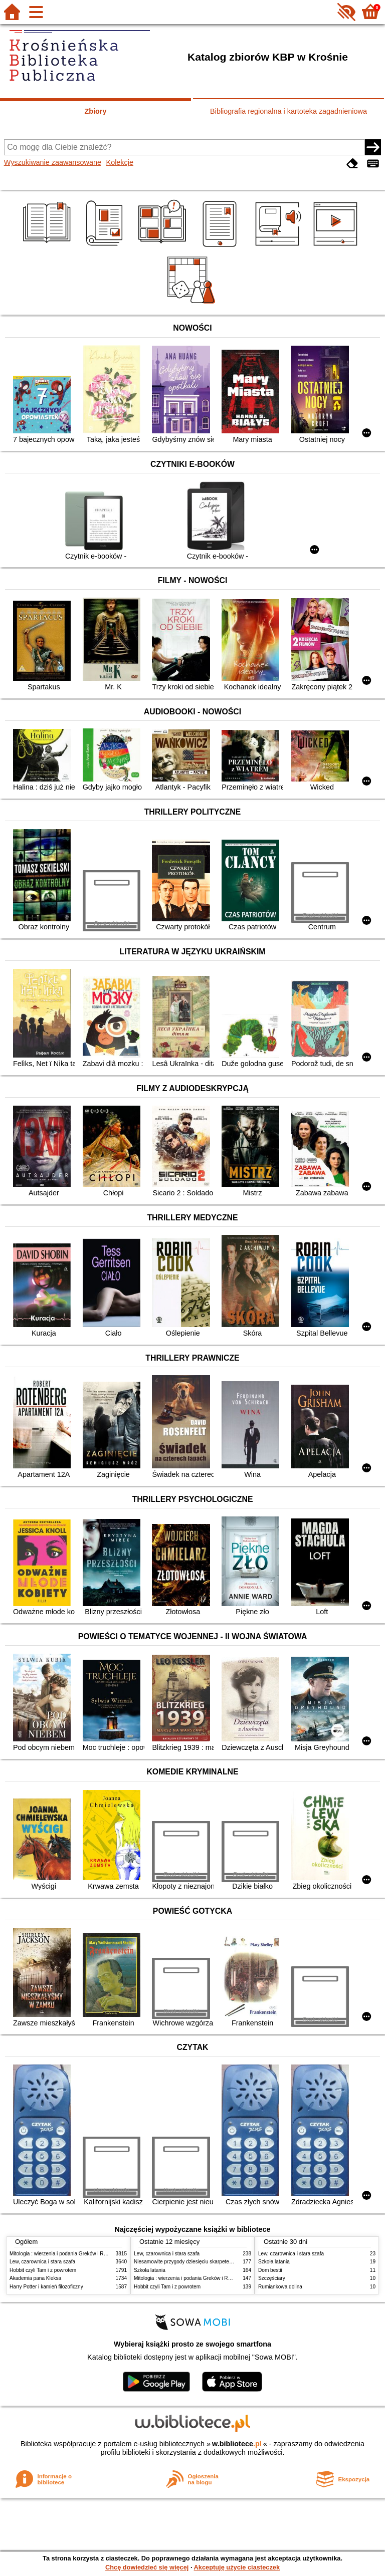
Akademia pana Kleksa (35, 2278)
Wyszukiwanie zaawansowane (52, 162)
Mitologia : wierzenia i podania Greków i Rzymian (65, 2253)
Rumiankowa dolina (280, 2286)
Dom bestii (270, 2270)
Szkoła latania (149, 2270)
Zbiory (96, 111)
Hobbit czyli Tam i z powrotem (43, 2270)
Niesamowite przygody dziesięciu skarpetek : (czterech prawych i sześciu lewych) (225, 2261)
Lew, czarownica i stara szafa (42, 2261)
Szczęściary (271, 2278)
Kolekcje (119, 162)
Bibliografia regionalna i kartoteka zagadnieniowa (288, 111)
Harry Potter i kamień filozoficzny (46, 2286)
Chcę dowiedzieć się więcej (146, 2567)
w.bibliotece (237, 2444)
